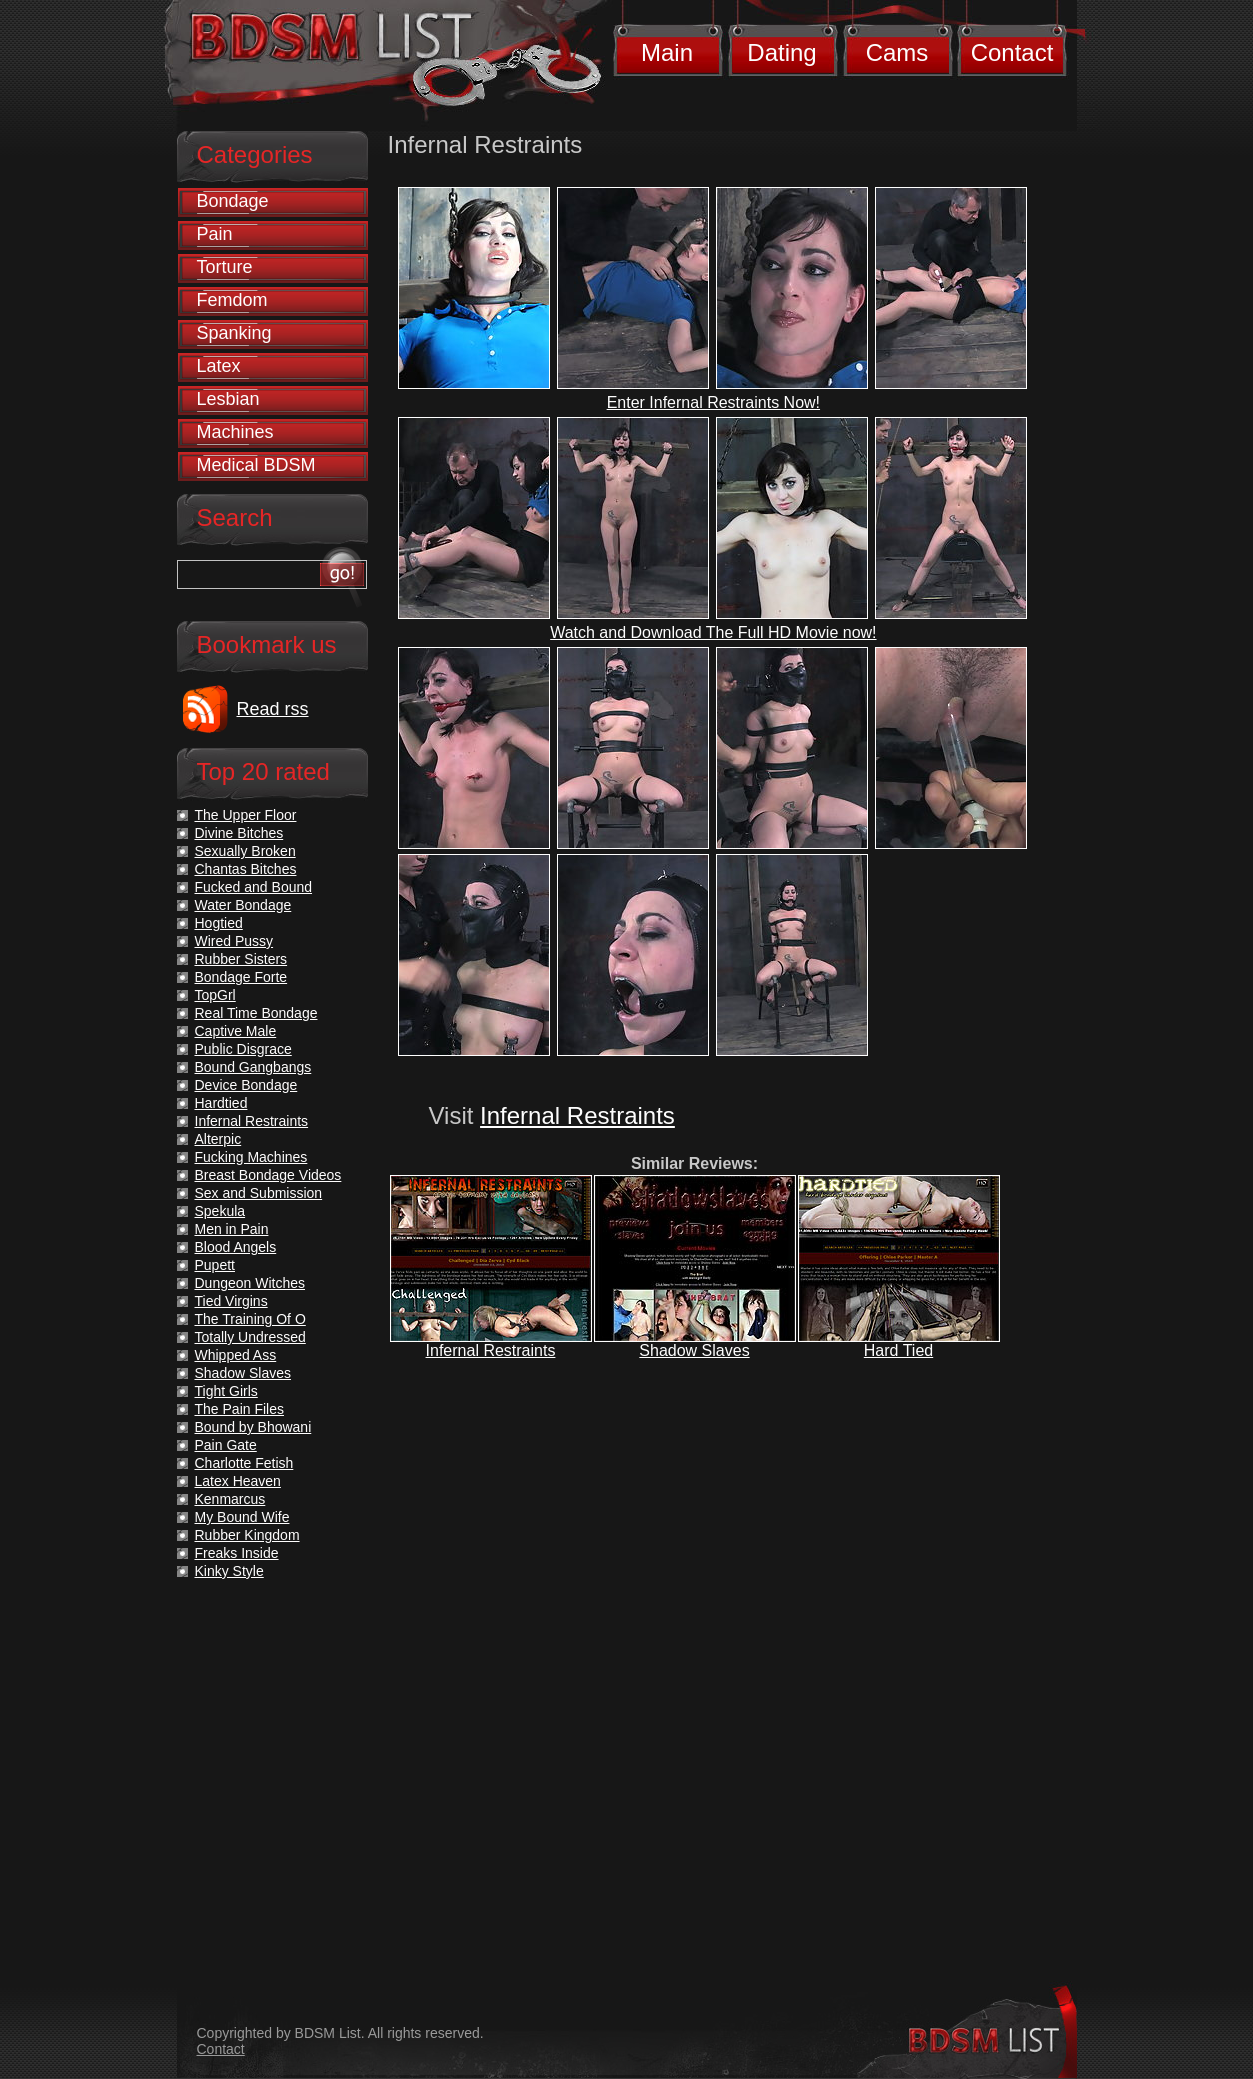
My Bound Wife (242, 1517)
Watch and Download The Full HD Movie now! (713, 632)
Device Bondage (246, 1085)
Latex (219, 366)
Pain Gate (226, 1445)
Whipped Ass (236, 1355)
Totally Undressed (250, 1337)
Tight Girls (226, 1391)
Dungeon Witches (250, 1283)
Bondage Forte (241, 977)
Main (667, 52)
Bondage (233, 201)
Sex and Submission (259, 1193)
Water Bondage (243, 905)
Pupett (215, 1265)
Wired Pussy (234, 941)
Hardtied (221, 1103)
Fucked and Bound (254, 887)
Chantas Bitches (246, 869)
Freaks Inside (237, 1553)
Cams (897, 52)
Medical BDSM (256, 465)
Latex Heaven (238, 1481)
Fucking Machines (251, 1157)
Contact (1012, 52)
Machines (235, 432)
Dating (781, 52)
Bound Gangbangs (253, 1067)
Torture (225, 267)
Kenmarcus (230, 1499)
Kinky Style (229, 1571)
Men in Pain (232, 1229)
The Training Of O (250, 1319)
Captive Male (236, 1031)
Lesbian (228, 399)
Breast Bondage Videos (268, 1175)
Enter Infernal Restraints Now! (713, 402)
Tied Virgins (231, 1301)
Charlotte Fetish (244, 1463)
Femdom (232, 300)
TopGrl (215, 995)
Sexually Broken (245, 851)
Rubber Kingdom (247, 1535)
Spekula (220, 1211)
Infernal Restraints (577, 1115)
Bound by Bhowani (253, 1427)
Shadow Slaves (694, 1350)
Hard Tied (898, 1350)
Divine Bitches (239, 833)
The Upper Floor (246, 815)
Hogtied (219, 923)
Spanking (234, 333)
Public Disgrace (243, 1049)
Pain (215, 234)
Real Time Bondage (256, 1013)
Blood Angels (236, 1247)
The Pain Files (239, 1409)
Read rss (273, 709)
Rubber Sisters (241, 959)
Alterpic (218, 1139)
